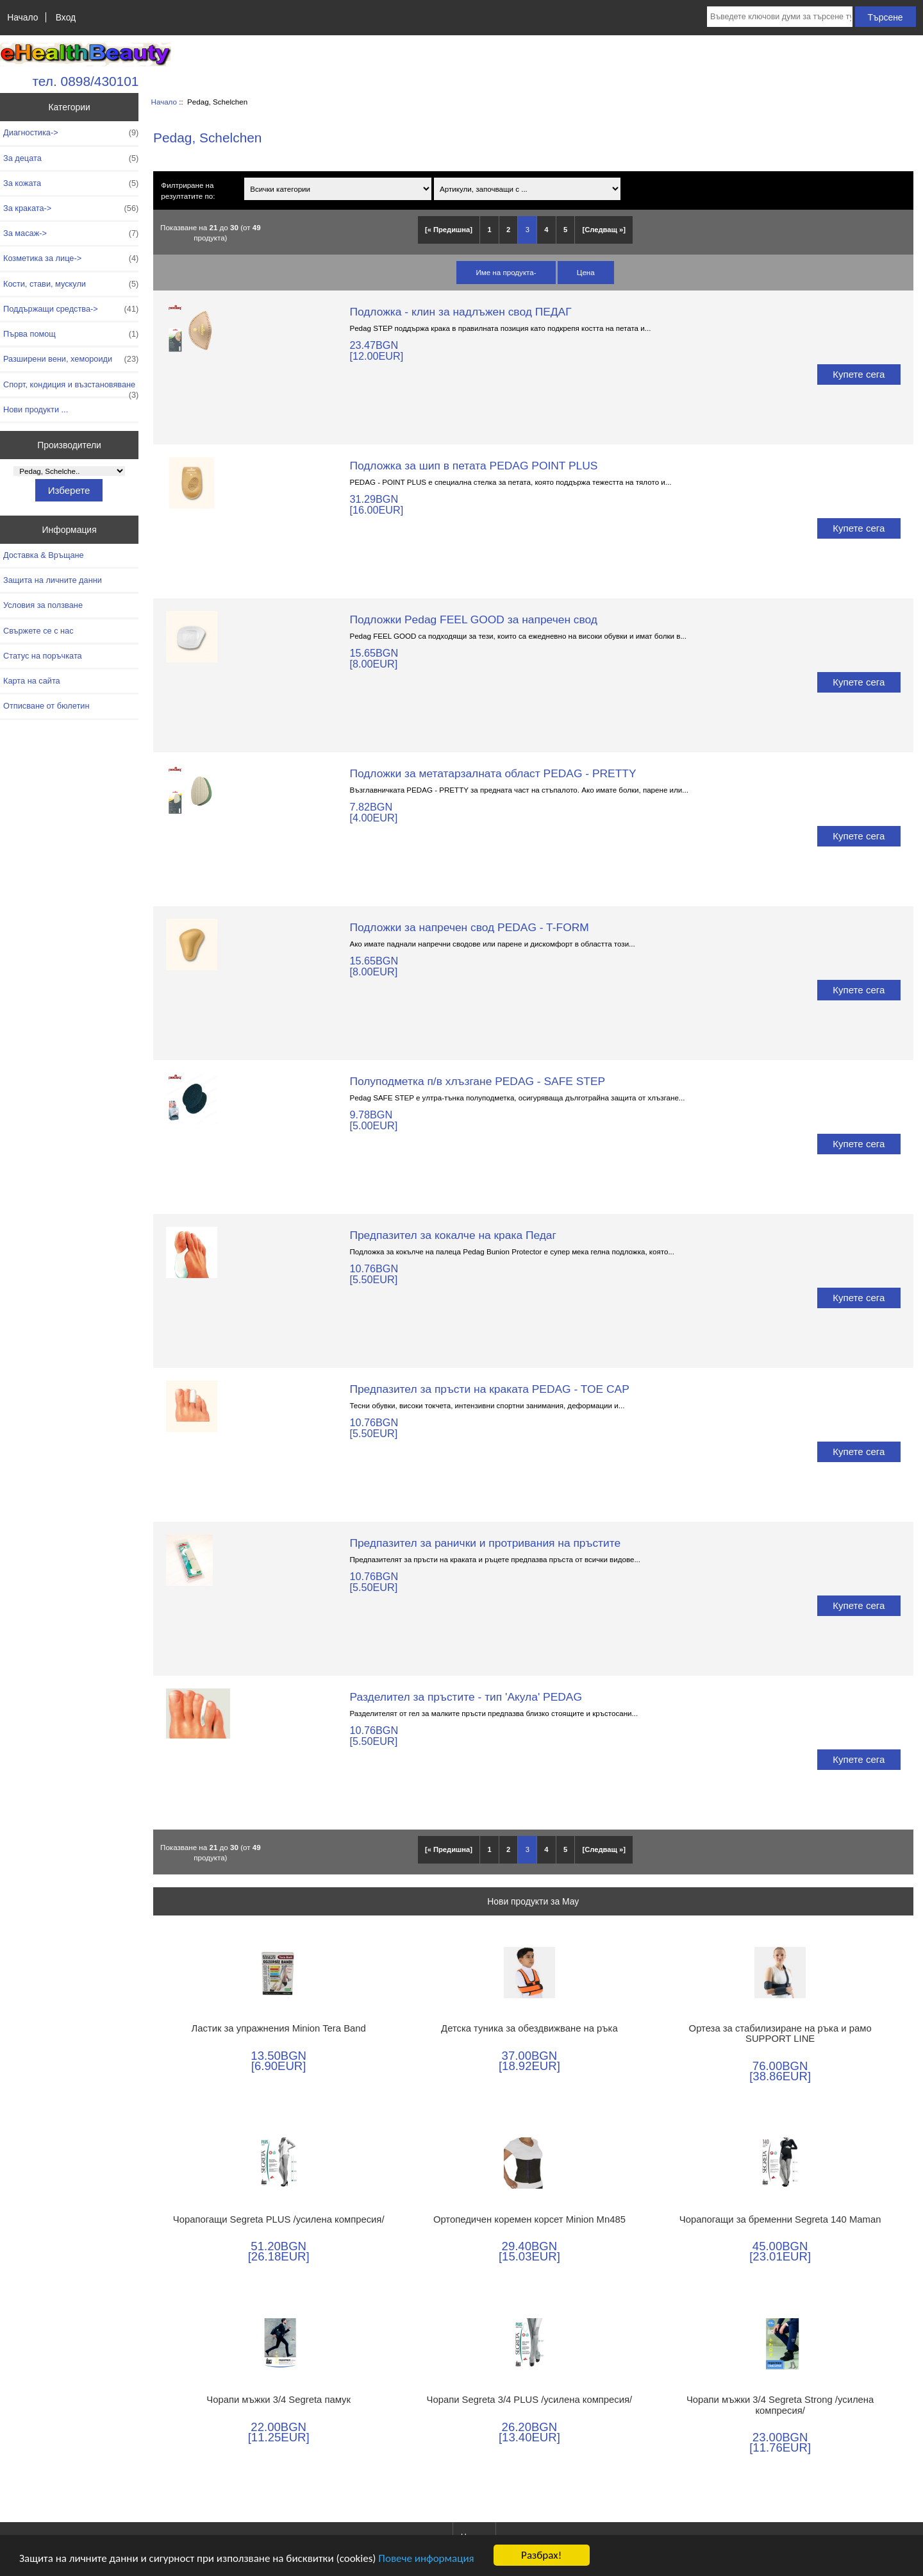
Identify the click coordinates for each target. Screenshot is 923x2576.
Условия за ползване (43, 605)
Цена (586, 272)
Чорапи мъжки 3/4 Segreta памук (278, 2400)
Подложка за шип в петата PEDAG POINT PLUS (473, 465)
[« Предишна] (448, 229)
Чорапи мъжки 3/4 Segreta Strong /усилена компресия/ (780, 2405)
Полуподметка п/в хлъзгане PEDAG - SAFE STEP (477, 1081)
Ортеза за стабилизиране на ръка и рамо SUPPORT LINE (780, 2033)
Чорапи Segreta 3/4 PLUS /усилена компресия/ (530, 2400)
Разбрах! (541, 2555)
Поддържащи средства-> (70, 309)
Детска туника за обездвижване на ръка (529, 2028)
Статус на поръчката (42, 656)
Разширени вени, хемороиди (70, 359)
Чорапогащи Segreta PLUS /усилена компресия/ (279, 2219)
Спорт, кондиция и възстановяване (70, 388)
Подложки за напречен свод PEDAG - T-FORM (468, 927)
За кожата (70, 183)
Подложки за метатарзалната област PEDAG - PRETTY (492, 773)
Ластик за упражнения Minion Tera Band (279, 2028)
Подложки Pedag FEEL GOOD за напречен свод (473, 619)
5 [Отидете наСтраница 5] (565, 229)
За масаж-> (70, 233)
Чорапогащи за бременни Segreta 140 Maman (780, 2219)
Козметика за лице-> (70, 258)
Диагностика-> (70, 133)
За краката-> (70, 208)
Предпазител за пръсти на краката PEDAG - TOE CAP (489, 1389)
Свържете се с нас (38, 631)
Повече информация (426, 2558)
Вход (66, 17)
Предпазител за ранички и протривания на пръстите (484, 1542)
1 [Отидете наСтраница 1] (489, 229)
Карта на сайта (31, 681)
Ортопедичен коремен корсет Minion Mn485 (529, 2219)
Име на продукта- (506, 272)
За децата (70, 158)
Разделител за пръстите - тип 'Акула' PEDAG (465, 1696)
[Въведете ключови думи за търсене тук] (779, 16)
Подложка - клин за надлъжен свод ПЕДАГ (460, 311)
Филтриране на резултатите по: (188, 190)
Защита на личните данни (52, 580)
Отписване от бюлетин (46, 706)
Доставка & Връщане (43, 555)
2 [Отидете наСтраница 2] (508, 229)
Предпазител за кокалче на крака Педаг (452, 1235)
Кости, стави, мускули (70, 284)
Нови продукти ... (35, 409)
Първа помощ (70, 334)
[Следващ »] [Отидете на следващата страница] (604, 229)
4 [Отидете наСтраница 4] (546, 229)
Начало (22, 17)
